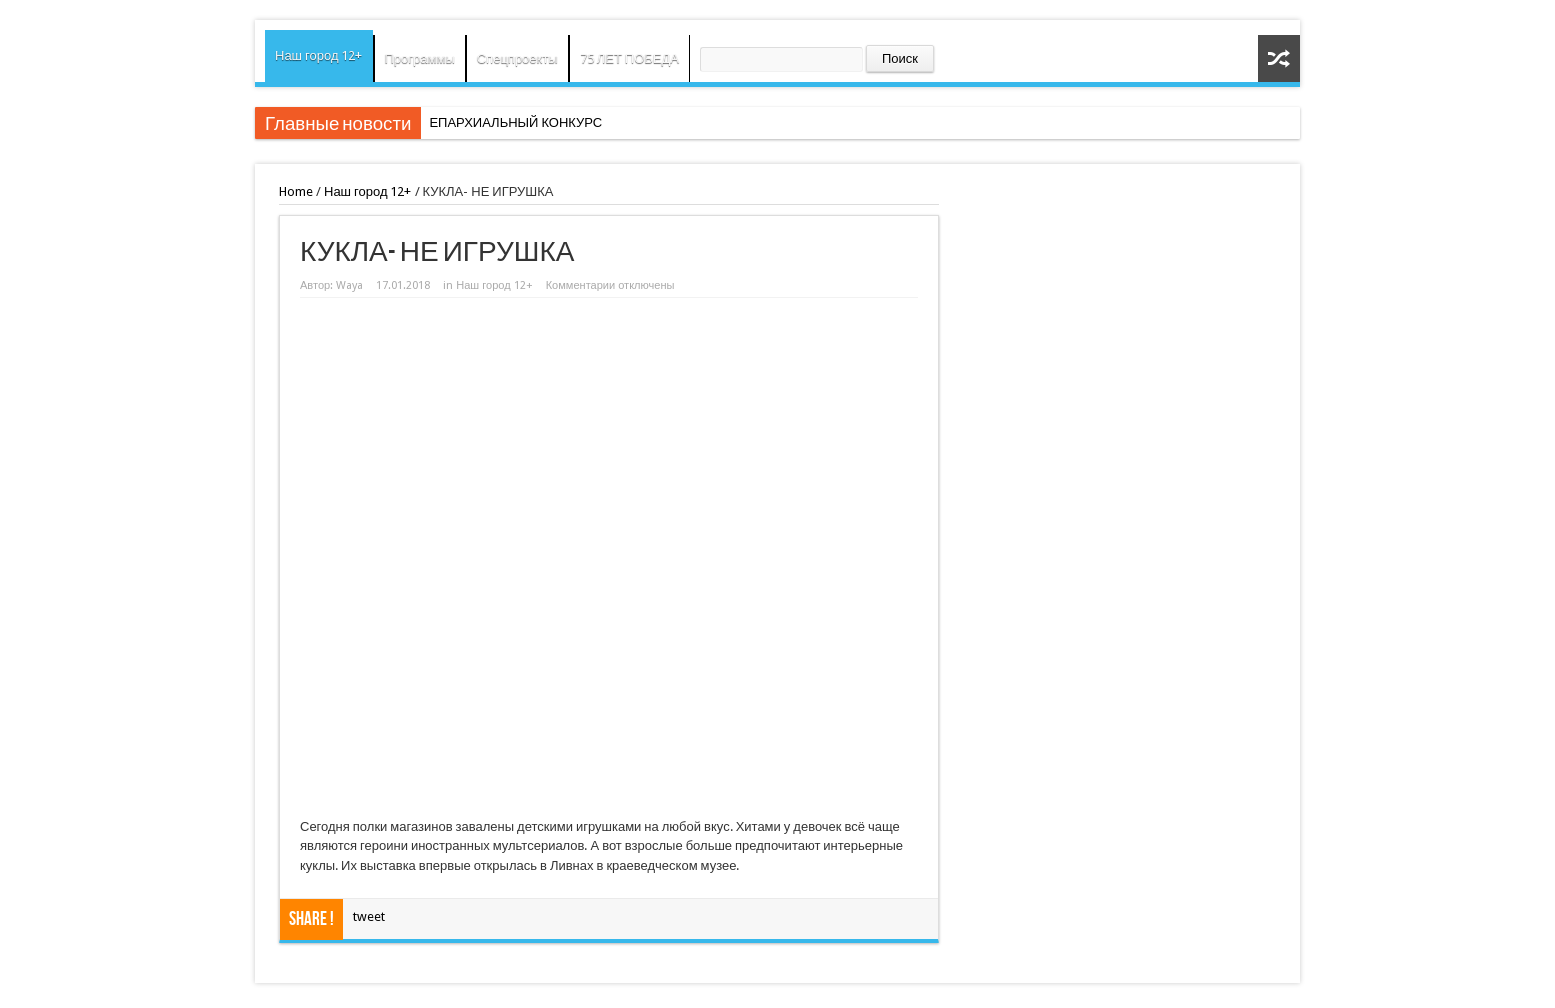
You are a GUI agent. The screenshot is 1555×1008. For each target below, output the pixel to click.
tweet (369, 916)
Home (296, 191)
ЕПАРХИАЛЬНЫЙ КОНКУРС (515, 122)
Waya (349, 285)
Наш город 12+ (319, 55)
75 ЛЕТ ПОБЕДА (629, 58)
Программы (420, 58)
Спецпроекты (517, 58)
